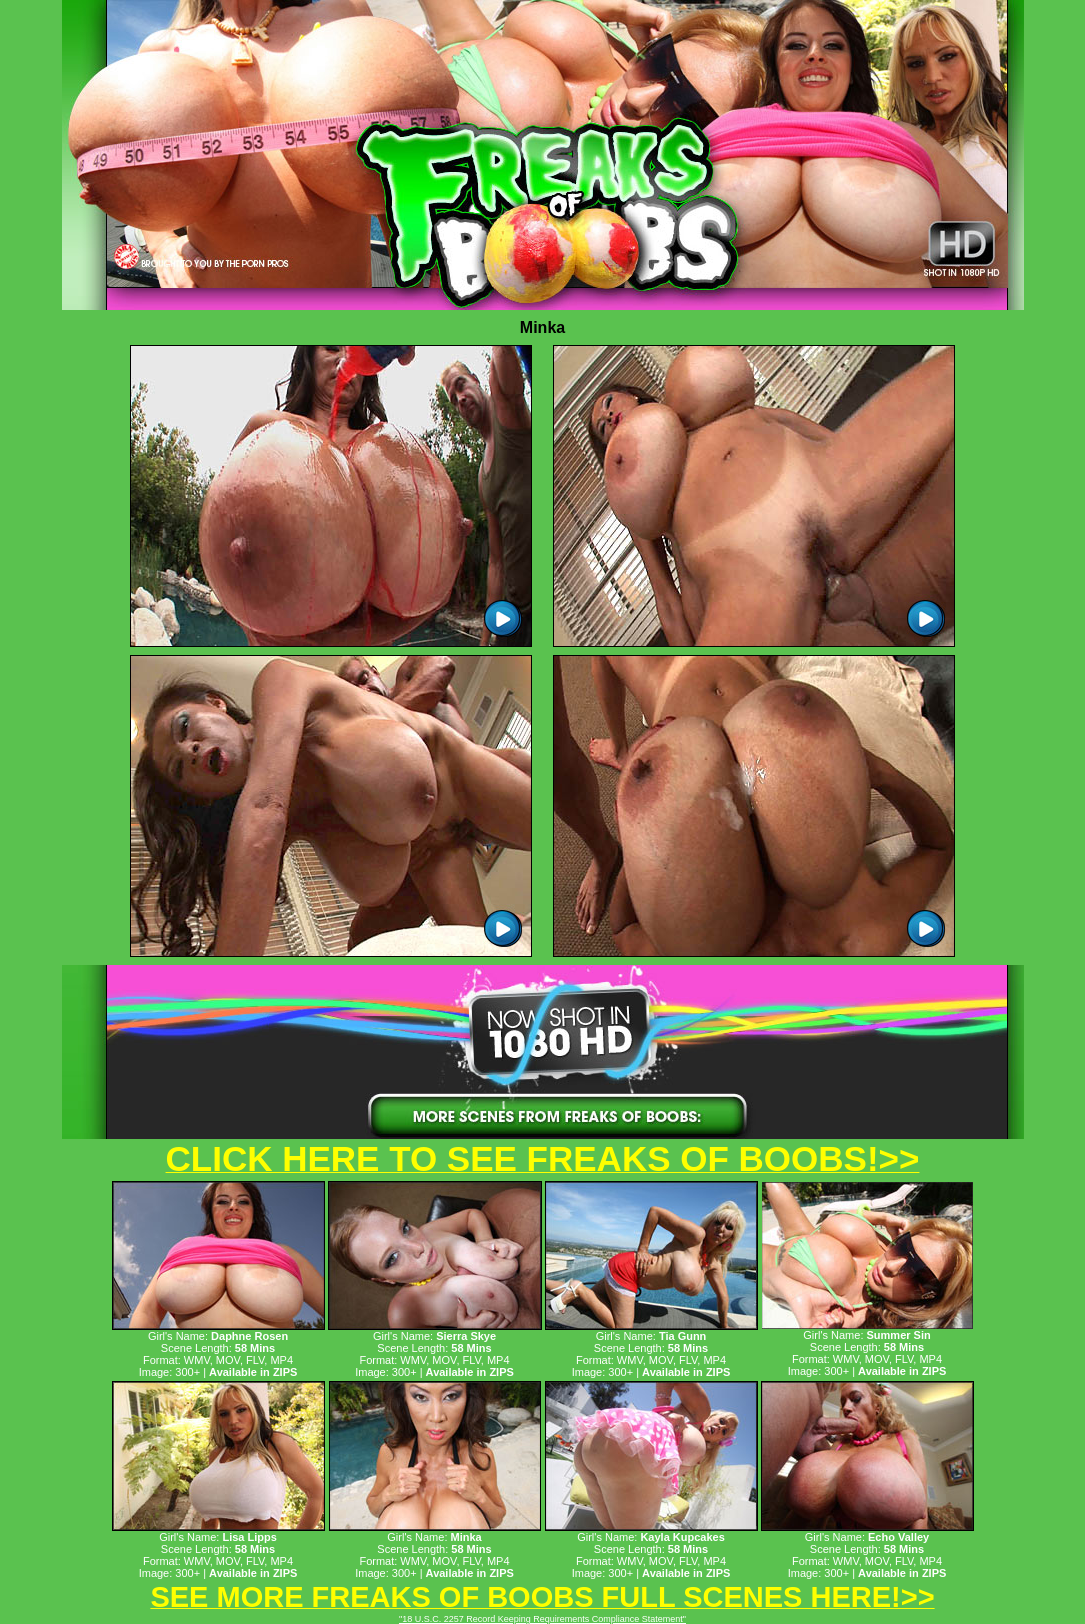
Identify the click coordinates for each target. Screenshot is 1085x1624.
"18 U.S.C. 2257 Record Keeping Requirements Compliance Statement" (542, 1619)
